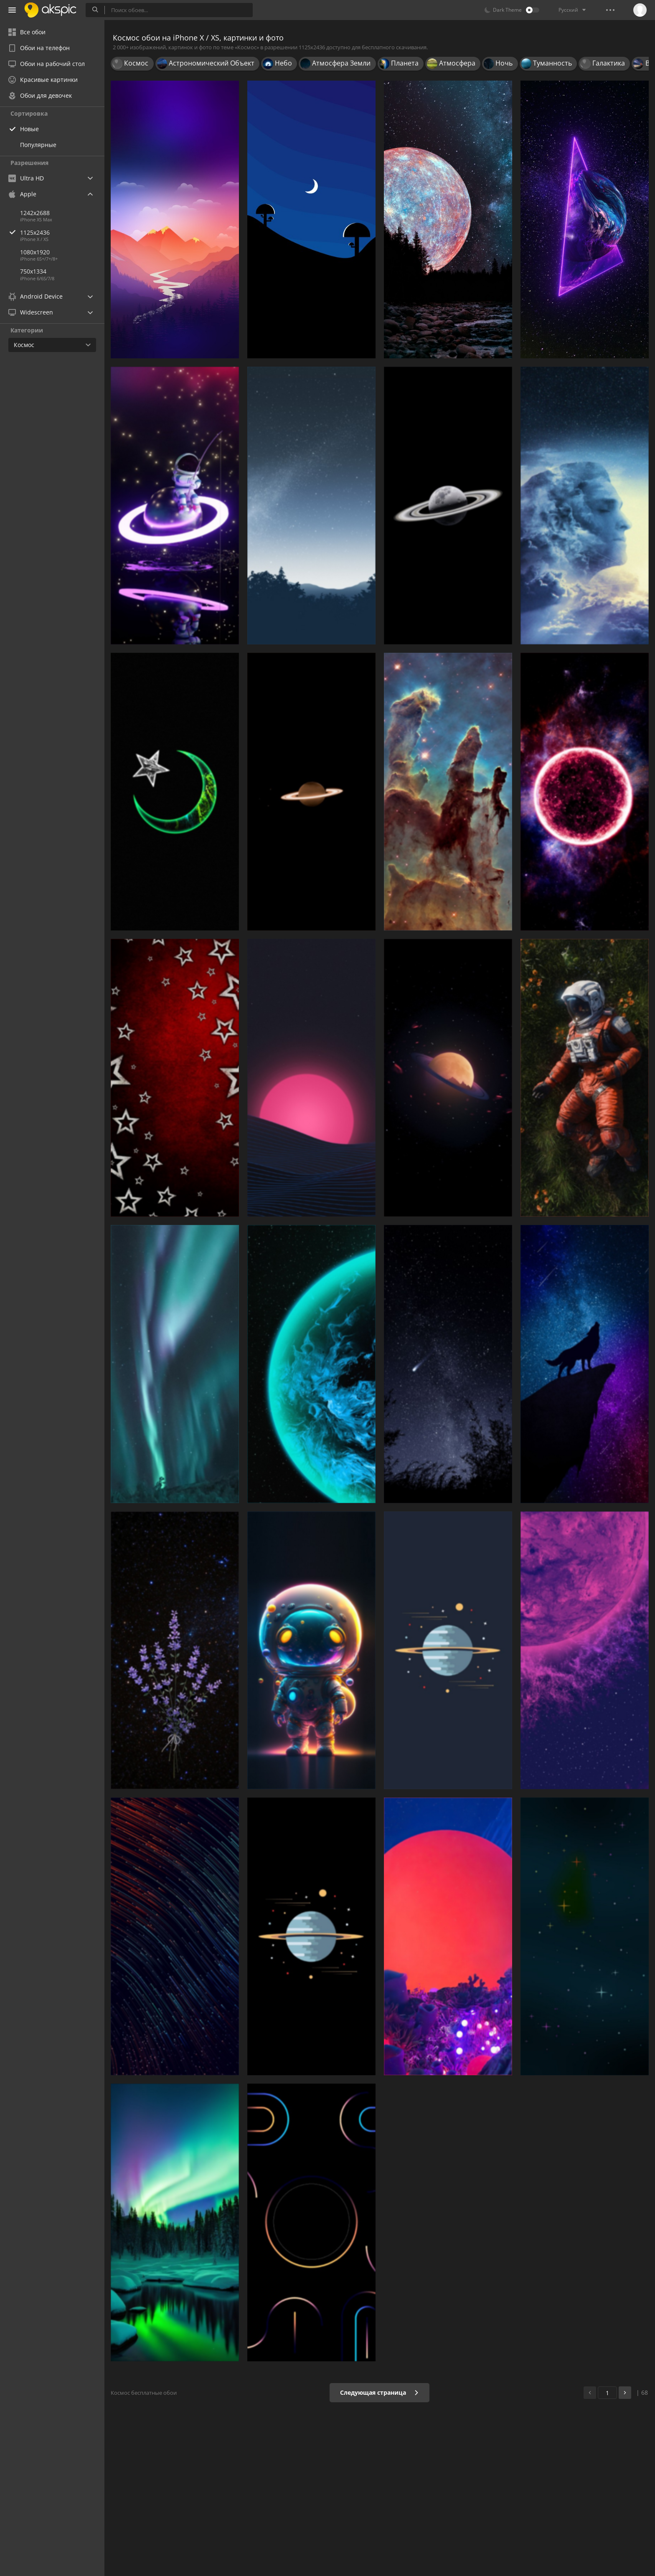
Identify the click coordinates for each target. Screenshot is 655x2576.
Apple (22, 194)
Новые (29, 129)
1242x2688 (35, 213)
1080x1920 (35, 252)
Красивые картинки (43, 80)
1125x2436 (62, 232)
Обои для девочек (40, 95)
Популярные (38, 145)
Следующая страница (379, 2392)
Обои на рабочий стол (46, 64)
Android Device (35, 296)
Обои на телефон (39, 48)
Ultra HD (26, 178)
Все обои (27, 32)
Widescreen (30, 312)
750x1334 (33, 271)
